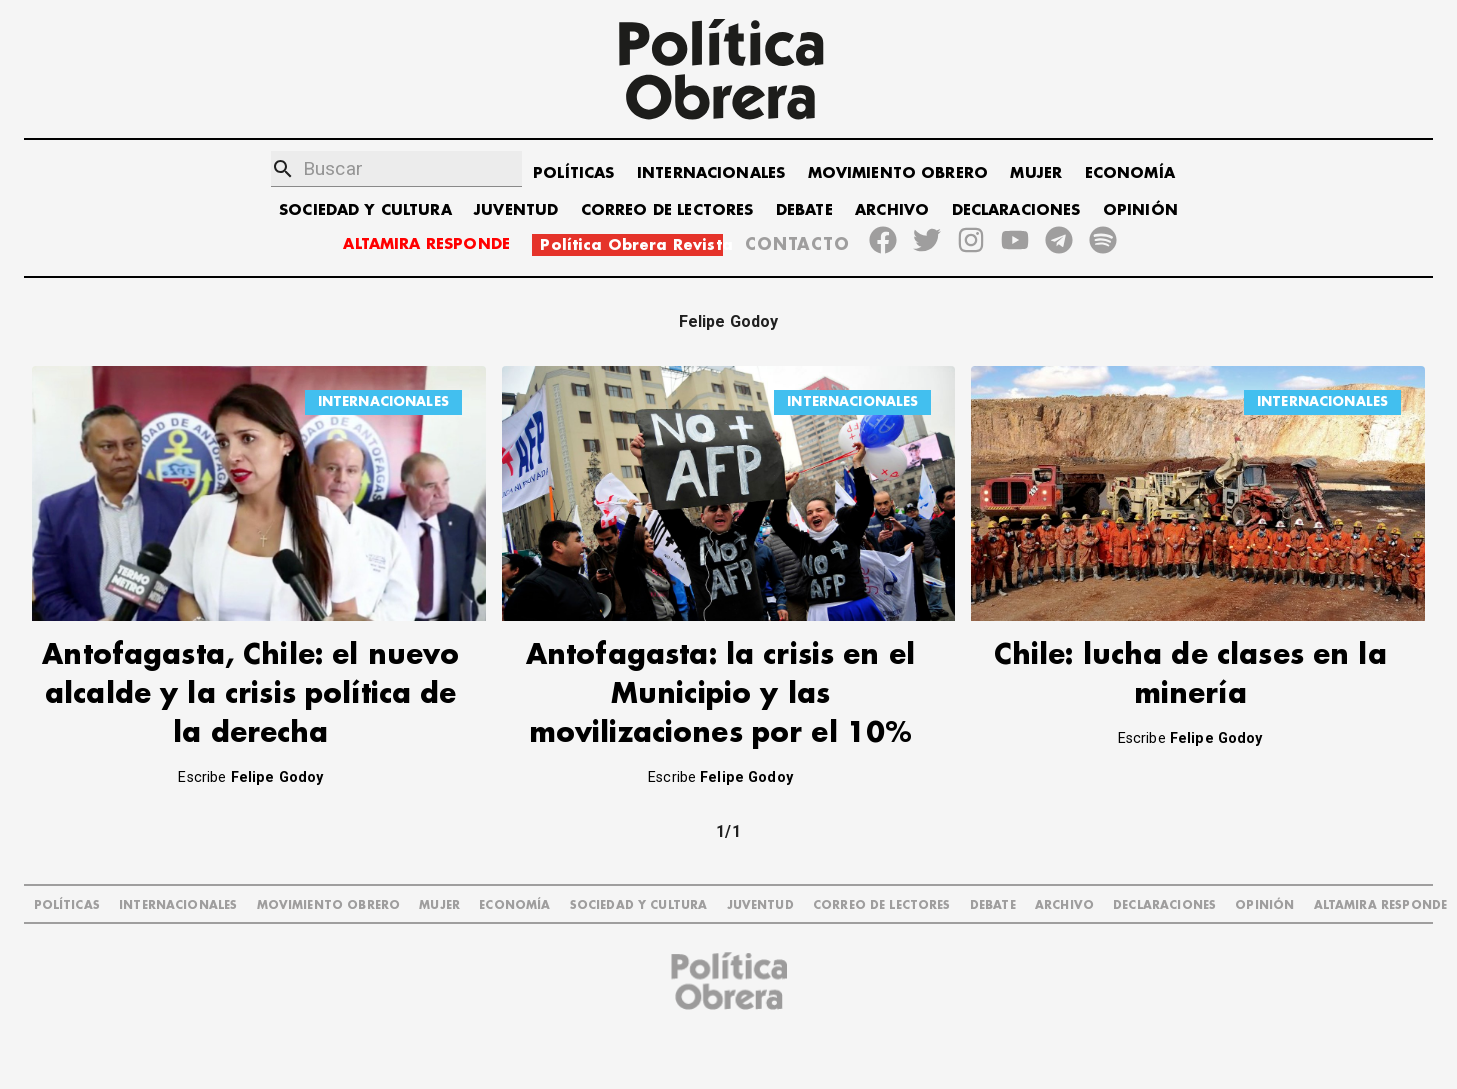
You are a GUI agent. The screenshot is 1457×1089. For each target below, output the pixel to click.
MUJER (1036, 173)
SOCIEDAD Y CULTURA (365, 210)
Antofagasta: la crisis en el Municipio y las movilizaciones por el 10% (720, 694)
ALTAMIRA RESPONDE (426, 244)
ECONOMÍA (1130, 173)
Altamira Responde (1381, 905)
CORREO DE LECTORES (667, 210)
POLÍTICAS (573, 173)
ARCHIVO (892, 210)
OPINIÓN (1140, 210)
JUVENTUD (516, 210)
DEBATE (804, 210)
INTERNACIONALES (711, 173)
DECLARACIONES (1016, 210)
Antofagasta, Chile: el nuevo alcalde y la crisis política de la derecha (250, 694)
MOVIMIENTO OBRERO (898, 173)
